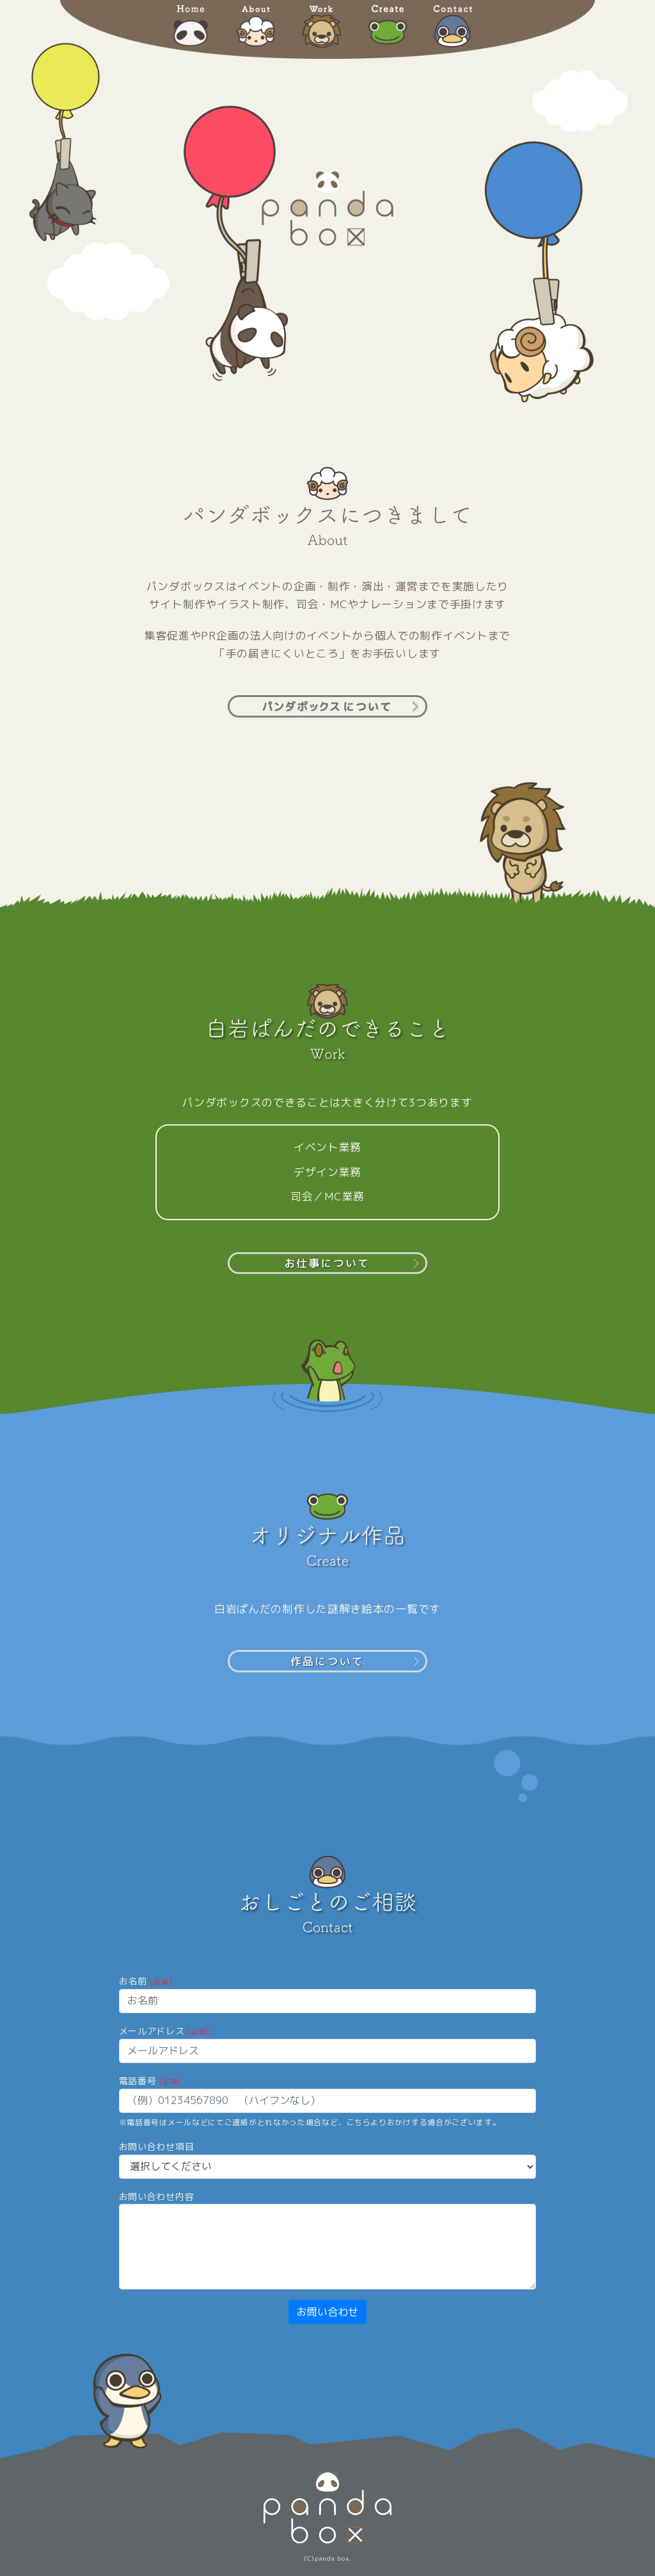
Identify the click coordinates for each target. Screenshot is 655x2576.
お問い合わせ (327, 2312)
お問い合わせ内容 (156, 2196)
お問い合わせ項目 (156, 2146)
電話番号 (150, 2081)
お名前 (146, 1981)
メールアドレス (164, 2031)
